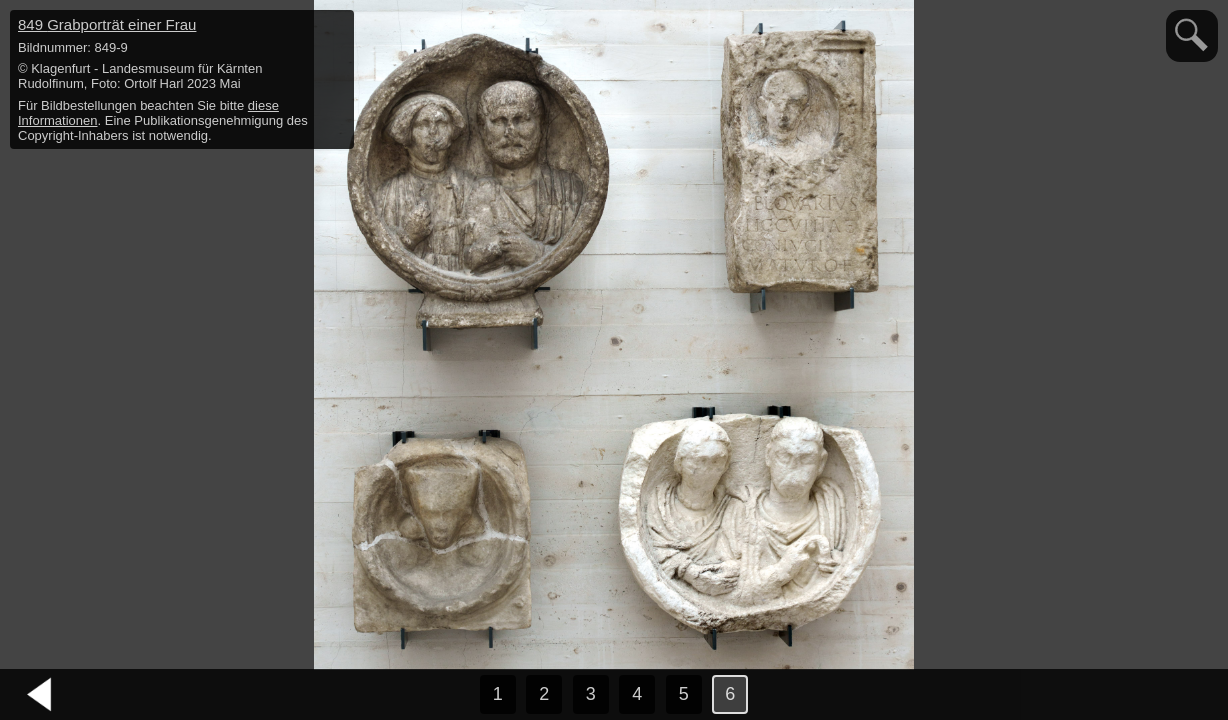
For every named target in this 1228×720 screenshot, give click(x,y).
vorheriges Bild (40, 695)
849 (107, 24)
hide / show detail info (336, 28)
